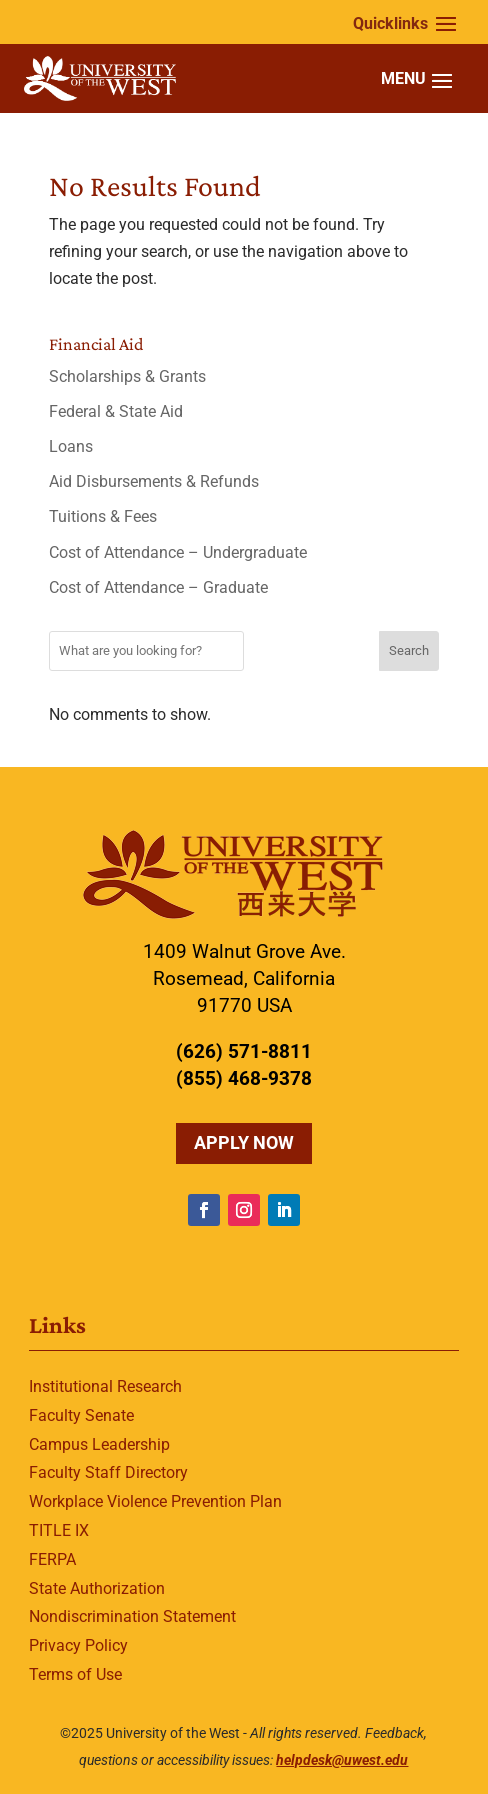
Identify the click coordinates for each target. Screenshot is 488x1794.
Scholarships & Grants (127, 376)
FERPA (52, 1559)
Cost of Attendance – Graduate (158, 587)
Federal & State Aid (116, 411)
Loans (71, 446)
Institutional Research (105, 1386)
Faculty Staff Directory (108, 1472)
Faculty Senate (81, 1415)
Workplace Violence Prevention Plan (155, 1501)
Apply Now (244, 1142)
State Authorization (97, 1588)
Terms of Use (75, 1674)
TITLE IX (59, 1530)
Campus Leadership (99, 1444)
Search (409, 650)
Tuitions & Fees (103, 516)
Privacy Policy (78, 1645)
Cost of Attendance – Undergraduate (178, 552)
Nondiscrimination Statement (132, 1616)
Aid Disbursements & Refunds (154, 481)
